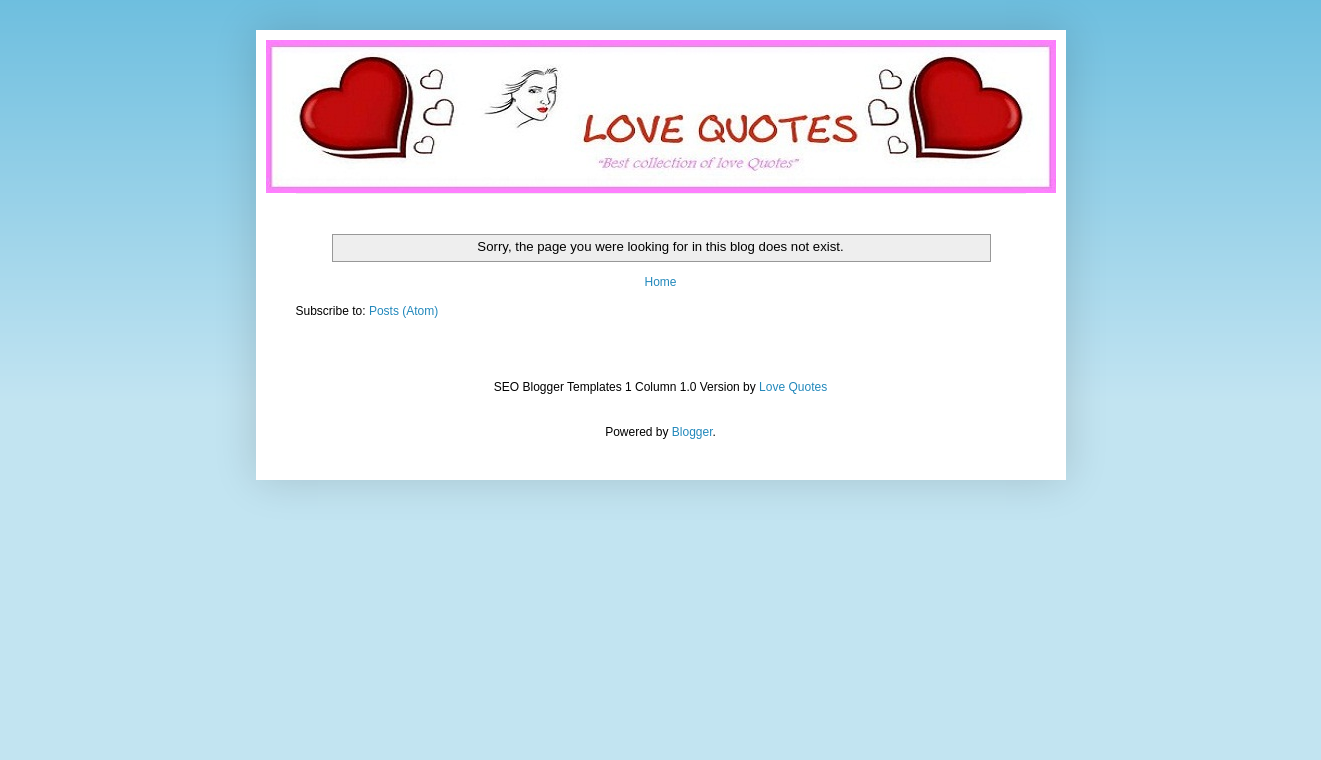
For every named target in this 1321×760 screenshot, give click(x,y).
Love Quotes (793, 387)
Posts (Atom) (403, 311)
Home (660, 282)
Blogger (692, 432)
